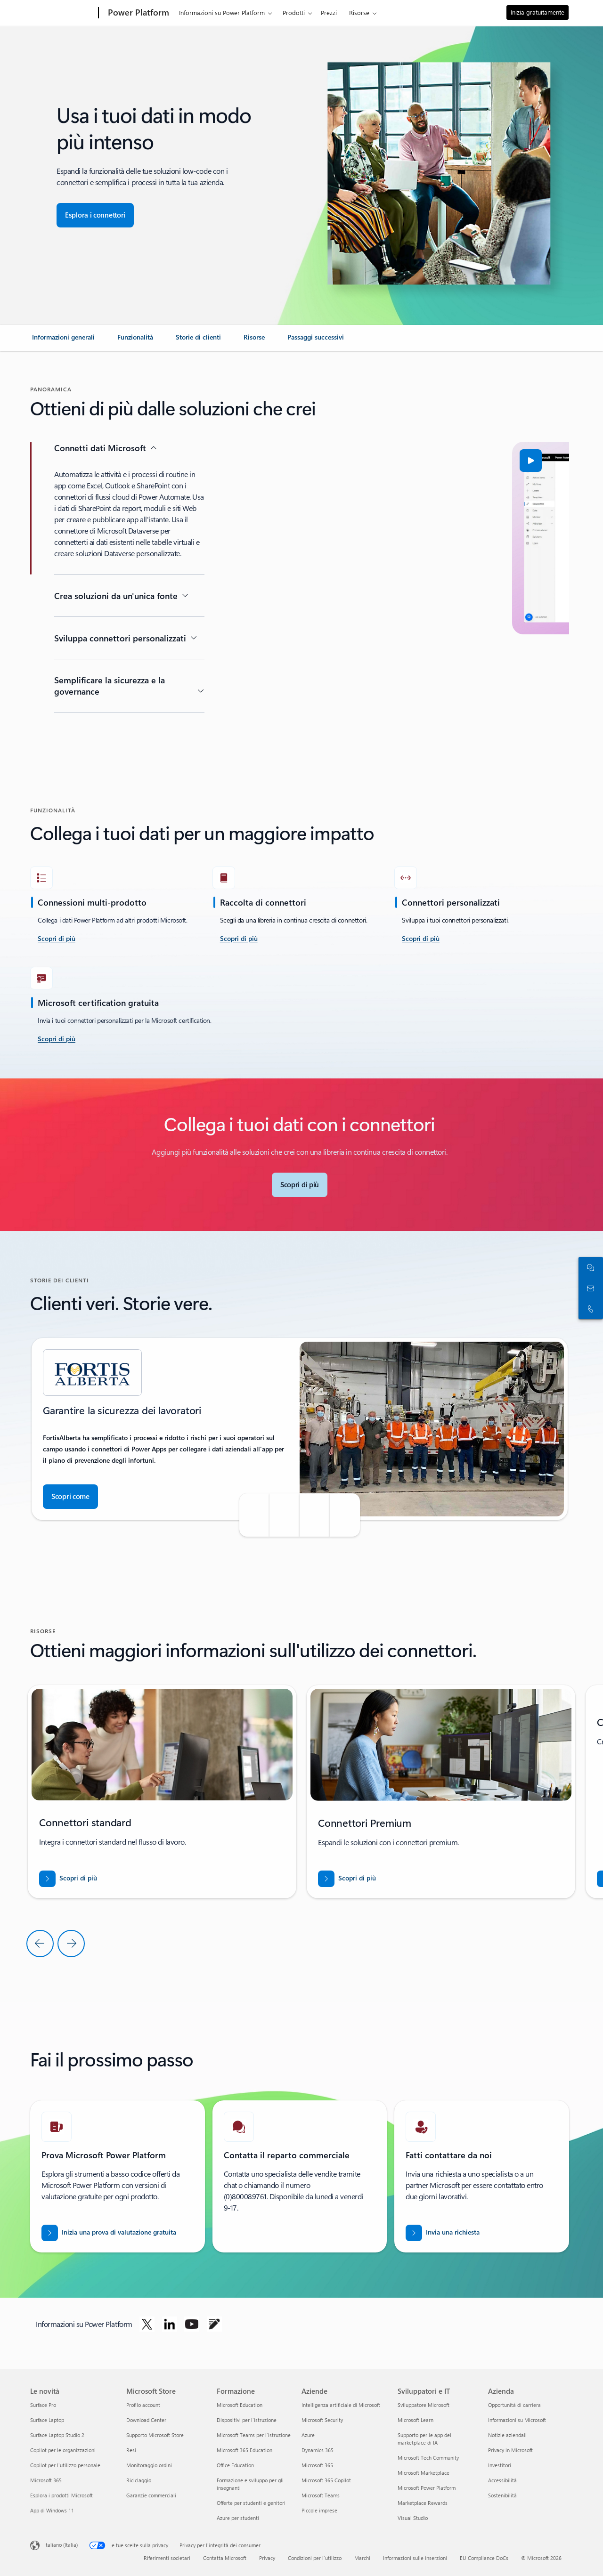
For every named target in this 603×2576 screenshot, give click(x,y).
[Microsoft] (62, 13)
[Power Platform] (137, 13)
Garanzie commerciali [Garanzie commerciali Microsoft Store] (151, 2495)
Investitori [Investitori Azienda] (499, 2465)
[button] (264, 460)
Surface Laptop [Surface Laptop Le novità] (47, 2419)
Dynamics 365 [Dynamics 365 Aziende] (318, 2450)
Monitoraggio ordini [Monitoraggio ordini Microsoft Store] (149, 2465)
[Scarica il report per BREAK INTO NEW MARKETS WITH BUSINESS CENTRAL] (68, 1879)
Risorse (359, 12)
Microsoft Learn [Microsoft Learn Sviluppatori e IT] (415, 2419)
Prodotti (294, 12)
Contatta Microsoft (224, 2557)
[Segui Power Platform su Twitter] (147, 2324)
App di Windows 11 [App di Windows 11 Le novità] (52, 2510)
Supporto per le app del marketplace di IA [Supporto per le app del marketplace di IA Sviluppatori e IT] (424, 2438)
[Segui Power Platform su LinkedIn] (169, 2324)
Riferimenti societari (167, 2557)
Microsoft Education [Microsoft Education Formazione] (239, 2404)
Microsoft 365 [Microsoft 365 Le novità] (46, 2480)
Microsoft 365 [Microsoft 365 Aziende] (317, 2465)
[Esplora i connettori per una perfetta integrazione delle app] (95, 215)
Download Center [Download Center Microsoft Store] (146, 2419)
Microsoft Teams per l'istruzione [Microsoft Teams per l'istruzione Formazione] (254, 2434)
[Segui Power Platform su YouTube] (191, 2324)
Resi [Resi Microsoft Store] (131, 2450)
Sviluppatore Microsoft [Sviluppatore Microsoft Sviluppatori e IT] (423, 2404)
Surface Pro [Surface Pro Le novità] (43, 2404)
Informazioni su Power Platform (222, 12)
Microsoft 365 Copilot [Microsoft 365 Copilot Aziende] (326, 2480)
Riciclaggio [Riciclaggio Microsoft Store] (138, 2480)
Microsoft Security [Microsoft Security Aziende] (322, 2419)
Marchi (362, 2557)
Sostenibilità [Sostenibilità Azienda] (502, 2495)
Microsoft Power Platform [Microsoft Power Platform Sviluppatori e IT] (427, 2487)
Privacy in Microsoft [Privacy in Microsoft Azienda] (510, 2450)
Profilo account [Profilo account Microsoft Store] (143, 2404)
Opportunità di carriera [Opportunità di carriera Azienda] (514, 2404)
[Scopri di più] (239, 939)
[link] (63, 340)
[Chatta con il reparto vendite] (588, 1267)
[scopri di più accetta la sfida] (56, 939)
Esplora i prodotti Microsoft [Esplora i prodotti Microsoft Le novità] (61, 2495)
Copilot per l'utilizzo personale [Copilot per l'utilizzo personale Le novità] (65, 2465)
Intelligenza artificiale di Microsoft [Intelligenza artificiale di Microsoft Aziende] (341, 2404)
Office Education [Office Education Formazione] (235, 2465)
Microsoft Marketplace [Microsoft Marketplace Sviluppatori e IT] (423, 2472)
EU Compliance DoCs (484, 2557)
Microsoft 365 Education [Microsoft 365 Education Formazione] (244, 2450)
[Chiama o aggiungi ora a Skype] (588, 1308)
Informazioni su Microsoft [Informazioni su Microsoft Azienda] (517, 2419)
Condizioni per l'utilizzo (315, 2557)
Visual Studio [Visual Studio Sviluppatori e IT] (413, 2517)
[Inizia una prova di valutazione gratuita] (108, 2233)
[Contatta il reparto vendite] (588, 1288)
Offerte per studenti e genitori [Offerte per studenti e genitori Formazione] (251, 2502)
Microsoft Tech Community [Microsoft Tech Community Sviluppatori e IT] (428, 2457)
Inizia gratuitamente (537, 12)
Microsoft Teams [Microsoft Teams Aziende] (321, 2495)
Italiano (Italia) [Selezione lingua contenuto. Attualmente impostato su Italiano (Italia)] (61, 2544)
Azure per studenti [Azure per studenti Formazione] (238, 2517)
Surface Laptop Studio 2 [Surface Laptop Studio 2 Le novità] (57, 2434)
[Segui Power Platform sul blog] (214, 2324)
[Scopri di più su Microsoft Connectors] (299, 1185)
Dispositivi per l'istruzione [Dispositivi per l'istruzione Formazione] (247, 2419)
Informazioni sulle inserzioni (415, 2557)
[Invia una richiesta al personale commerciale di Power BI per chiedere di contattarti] (443, 2233)
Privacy (267, 2557)
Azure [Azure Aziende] (308, 2434)
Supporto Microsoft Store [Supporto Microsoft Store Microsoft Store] (155, 2434)
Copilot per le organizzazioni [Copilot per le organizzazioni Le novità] (63, 2450)
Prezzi (329, 12)
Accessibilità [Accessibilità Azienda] (502, 2480)
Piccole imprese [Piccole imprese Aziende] (319, 2510)
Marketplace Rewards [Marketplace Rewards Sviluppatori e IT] (423, 2502)
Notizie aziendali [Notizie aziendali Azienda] (507, 2434)
